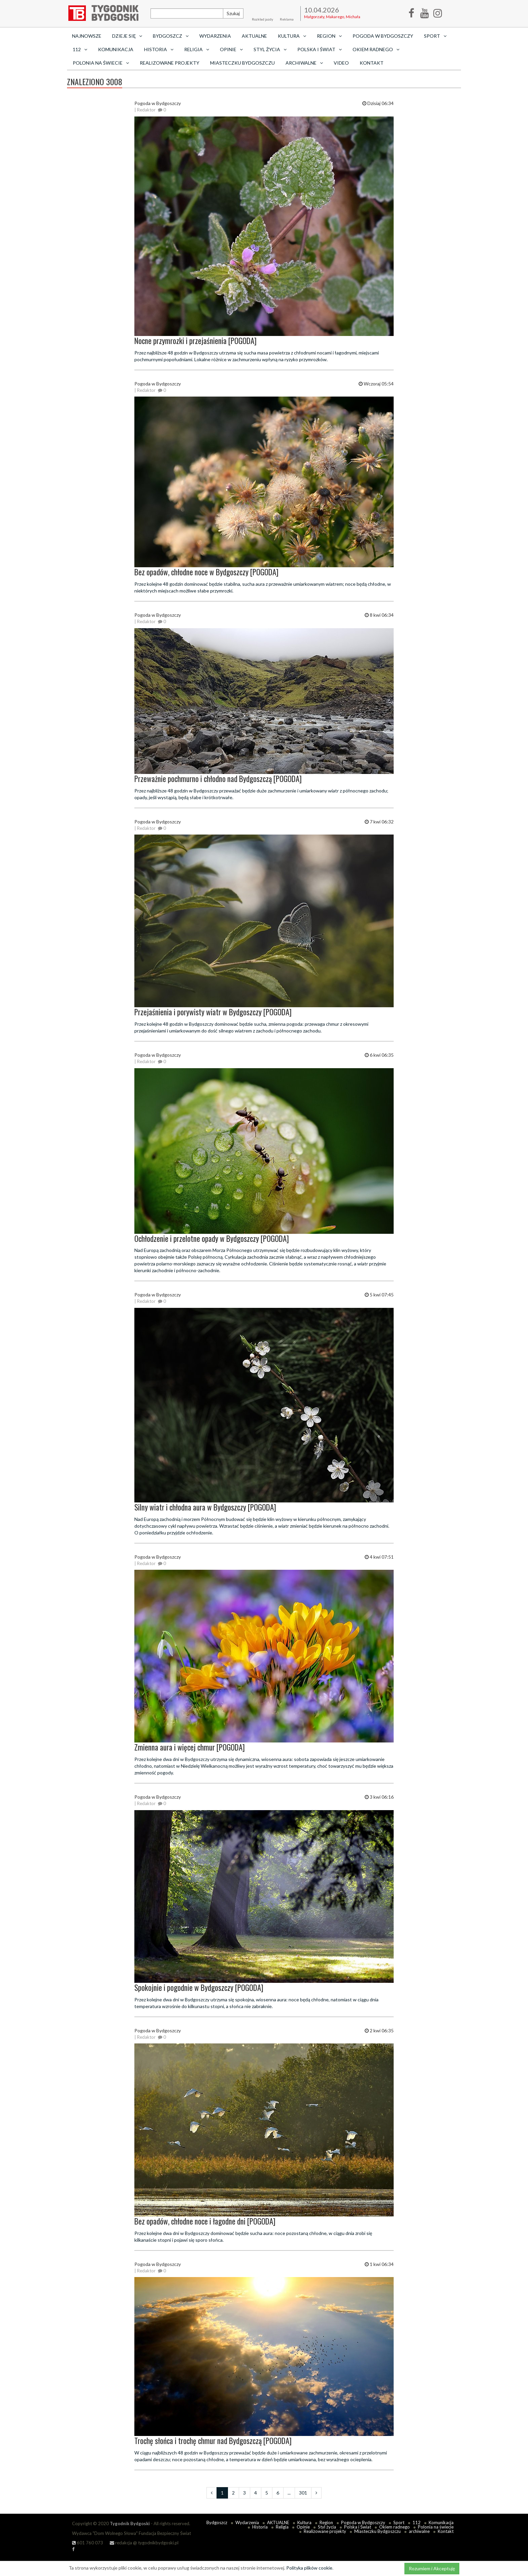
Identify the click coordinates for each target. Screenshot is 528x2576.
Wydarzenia (215, 36)
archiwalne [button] (304, 63)
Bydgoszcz (216, 2522)
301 (303, 2493)
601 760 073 (87, 2542)
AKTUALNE (254, 36)
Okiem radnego (394, 2527)
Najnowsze (86, 36)
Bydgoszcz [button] (171, 36)
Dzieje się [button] (127, 36)
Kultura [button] (292, 36)
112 (416, 2522)
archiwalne (419, 2531)
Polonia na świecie (436, 2527)
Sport (398, 2522)
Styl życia (327, 2527)
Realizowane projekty (169, 63)
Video (341, 63)
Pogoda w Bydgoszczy (383, 36)
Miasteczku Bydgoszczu (242, 63)
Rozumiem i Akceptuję (432, 2568)
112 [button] (80, 49)
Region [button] (329, 36)
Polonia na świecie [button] (101, 63)
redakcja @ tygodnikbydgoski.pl (144, 2542)
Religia (282, 2527)
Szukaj (233, 13)
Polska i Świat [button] (319, 49)
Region (326, 2522)
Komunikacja (115, 49)
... (289, 2493)
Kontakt (372, 63)
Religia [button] (196, 49)
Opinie (303, 2527)
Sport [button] (435, 36)
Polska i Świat (357, 2527)
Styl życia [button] (270, 49)
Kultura (304, 2522)
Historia (260, 2527)
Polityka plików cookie (309, 2568)
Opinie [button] (231, 49)
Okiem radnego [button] (376, 49)
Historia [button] (158, 49)
